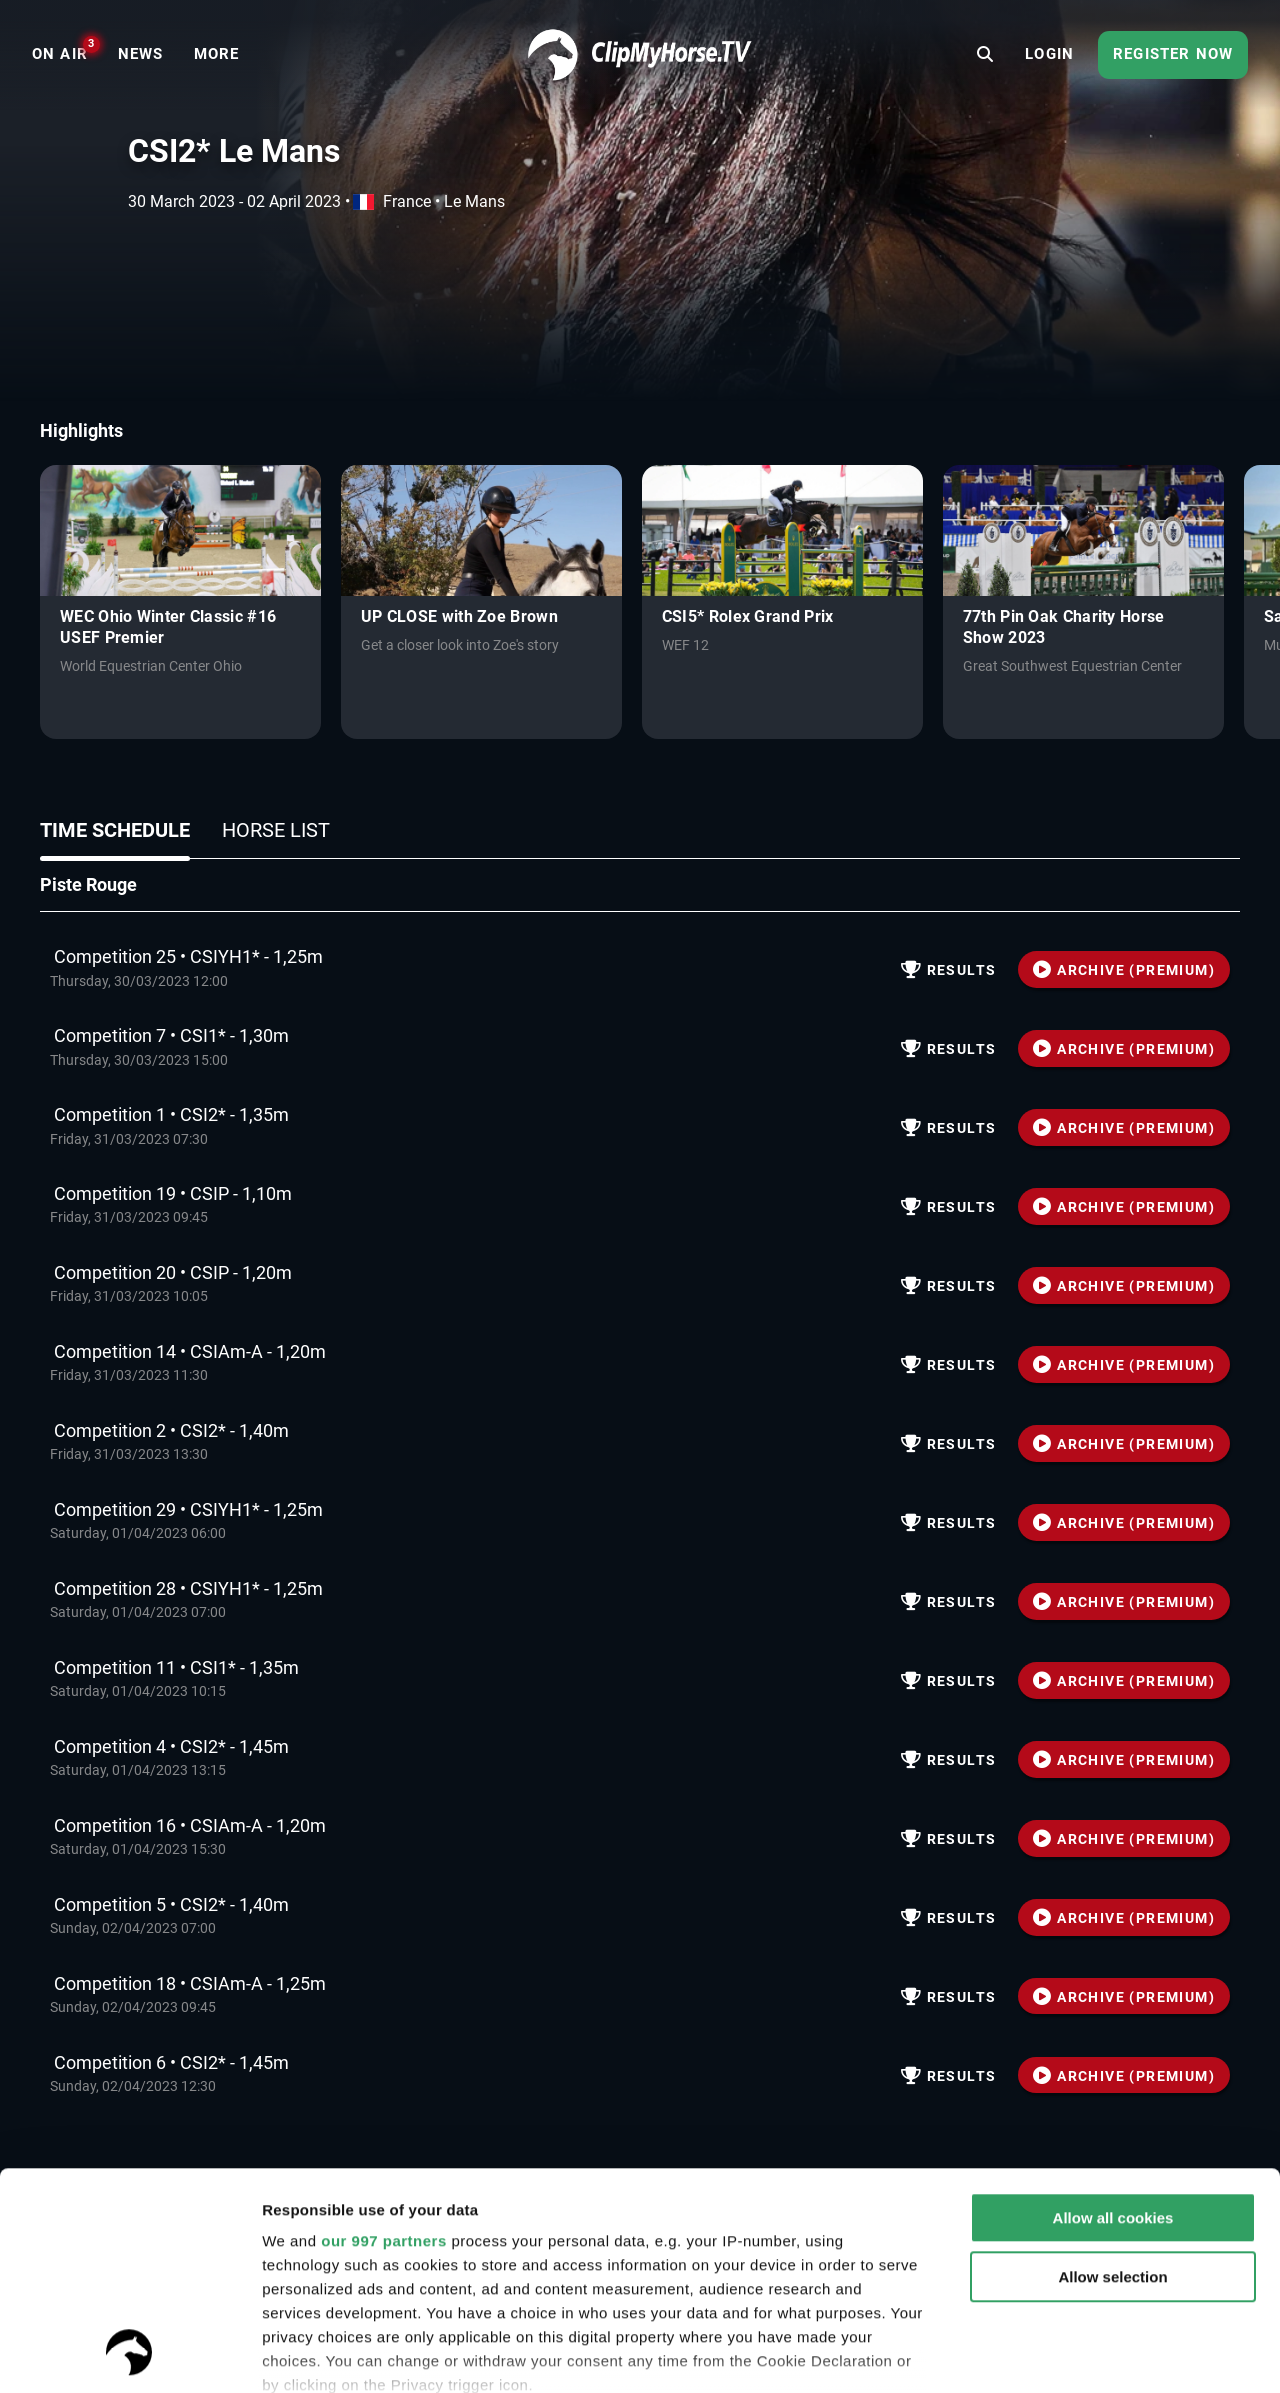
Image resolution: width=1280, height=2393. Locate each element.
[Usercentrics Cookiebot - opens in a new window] (129, 2354)
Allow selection (1112, 2073)
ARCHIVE (1124, 970)
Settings (292, 2353)
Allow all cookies (1113, 2014)
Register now (1173, 54)
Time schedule (115, 830)
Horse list (276, 830)
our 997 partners (384, 2037)
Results (949, 970)
